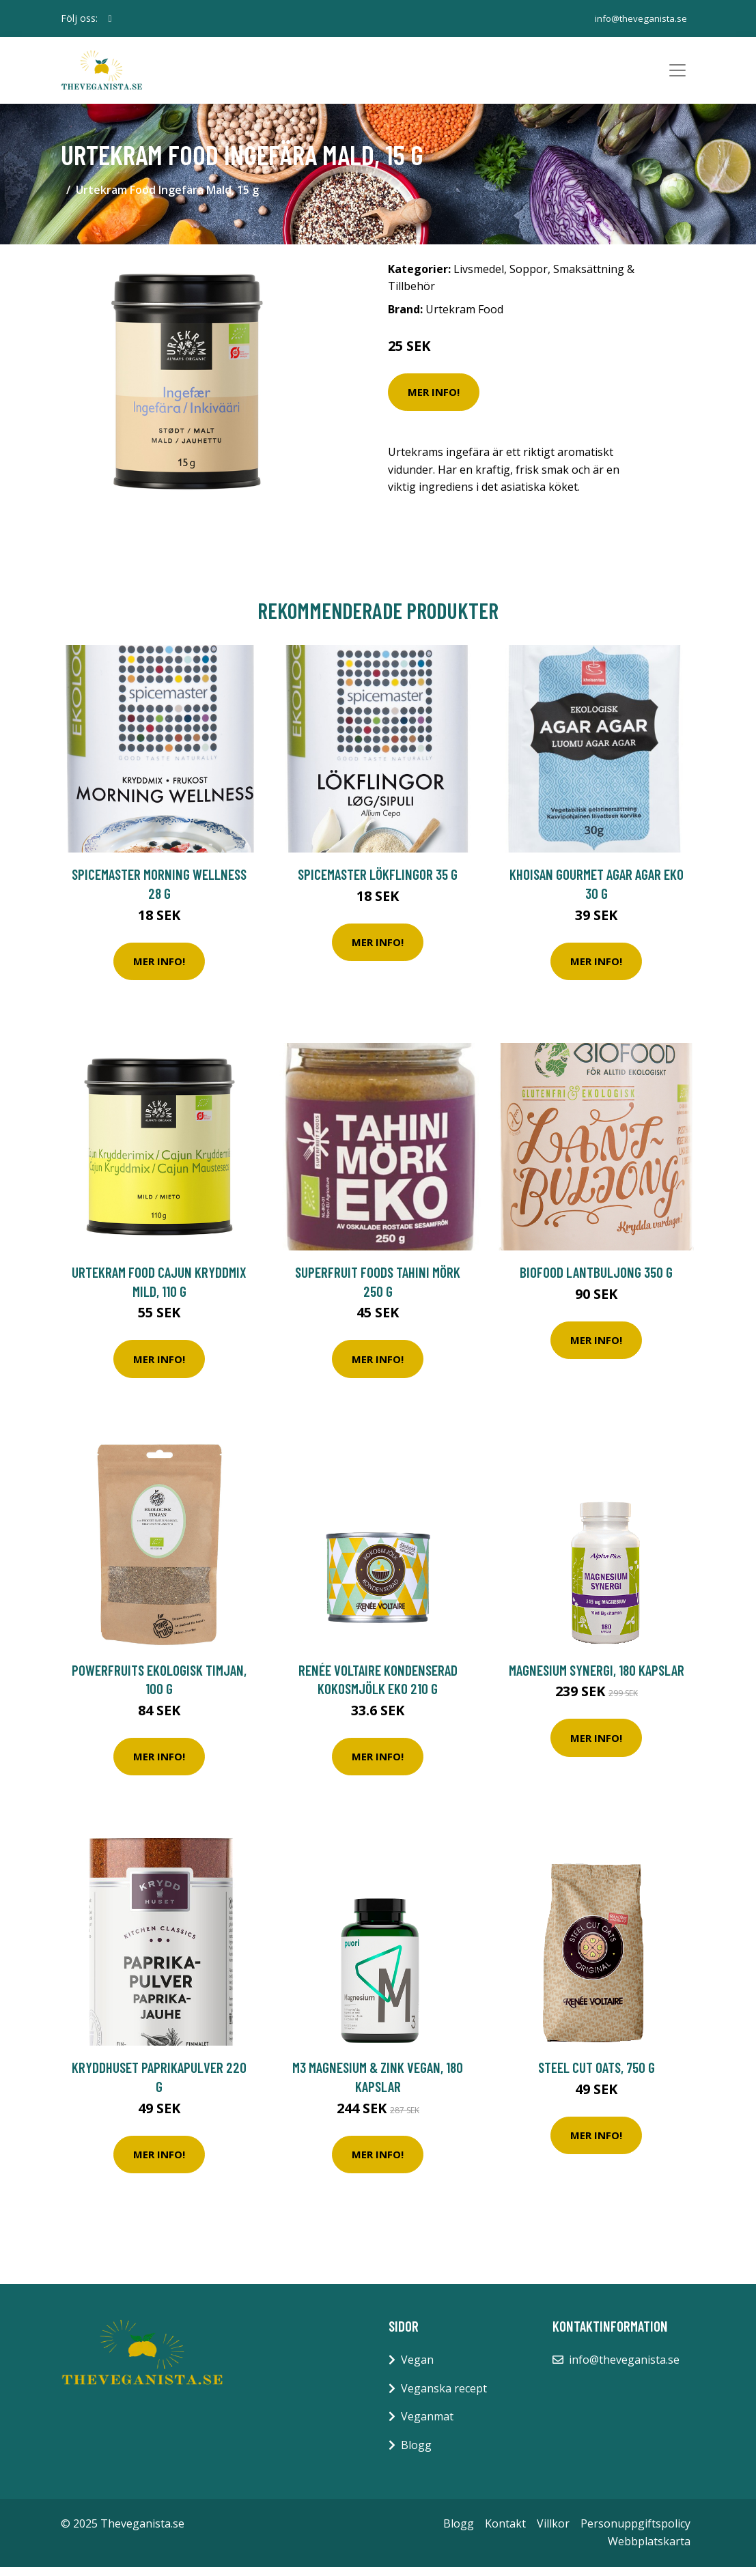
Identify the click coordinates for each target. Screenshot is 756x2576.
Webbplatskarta (649, 2550)
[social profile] (110, 18)
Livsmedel (478, 277)
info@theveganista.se (637, 18)
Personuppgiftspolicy (635, 2532)
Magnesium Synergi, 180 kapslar (596, 1678)
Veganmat (427, 2425)
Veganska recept (444, 2397)
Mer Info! (434, 400)
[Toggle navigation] (677, 75)
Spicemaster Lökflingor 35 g (378, 882)
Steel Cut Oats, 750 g (596, 2076)
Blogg (416, 2453)
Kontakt (505, 2532)
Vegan (417, 2368)
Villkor (553, 2532)
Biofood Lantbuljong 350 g (596, 1280)
